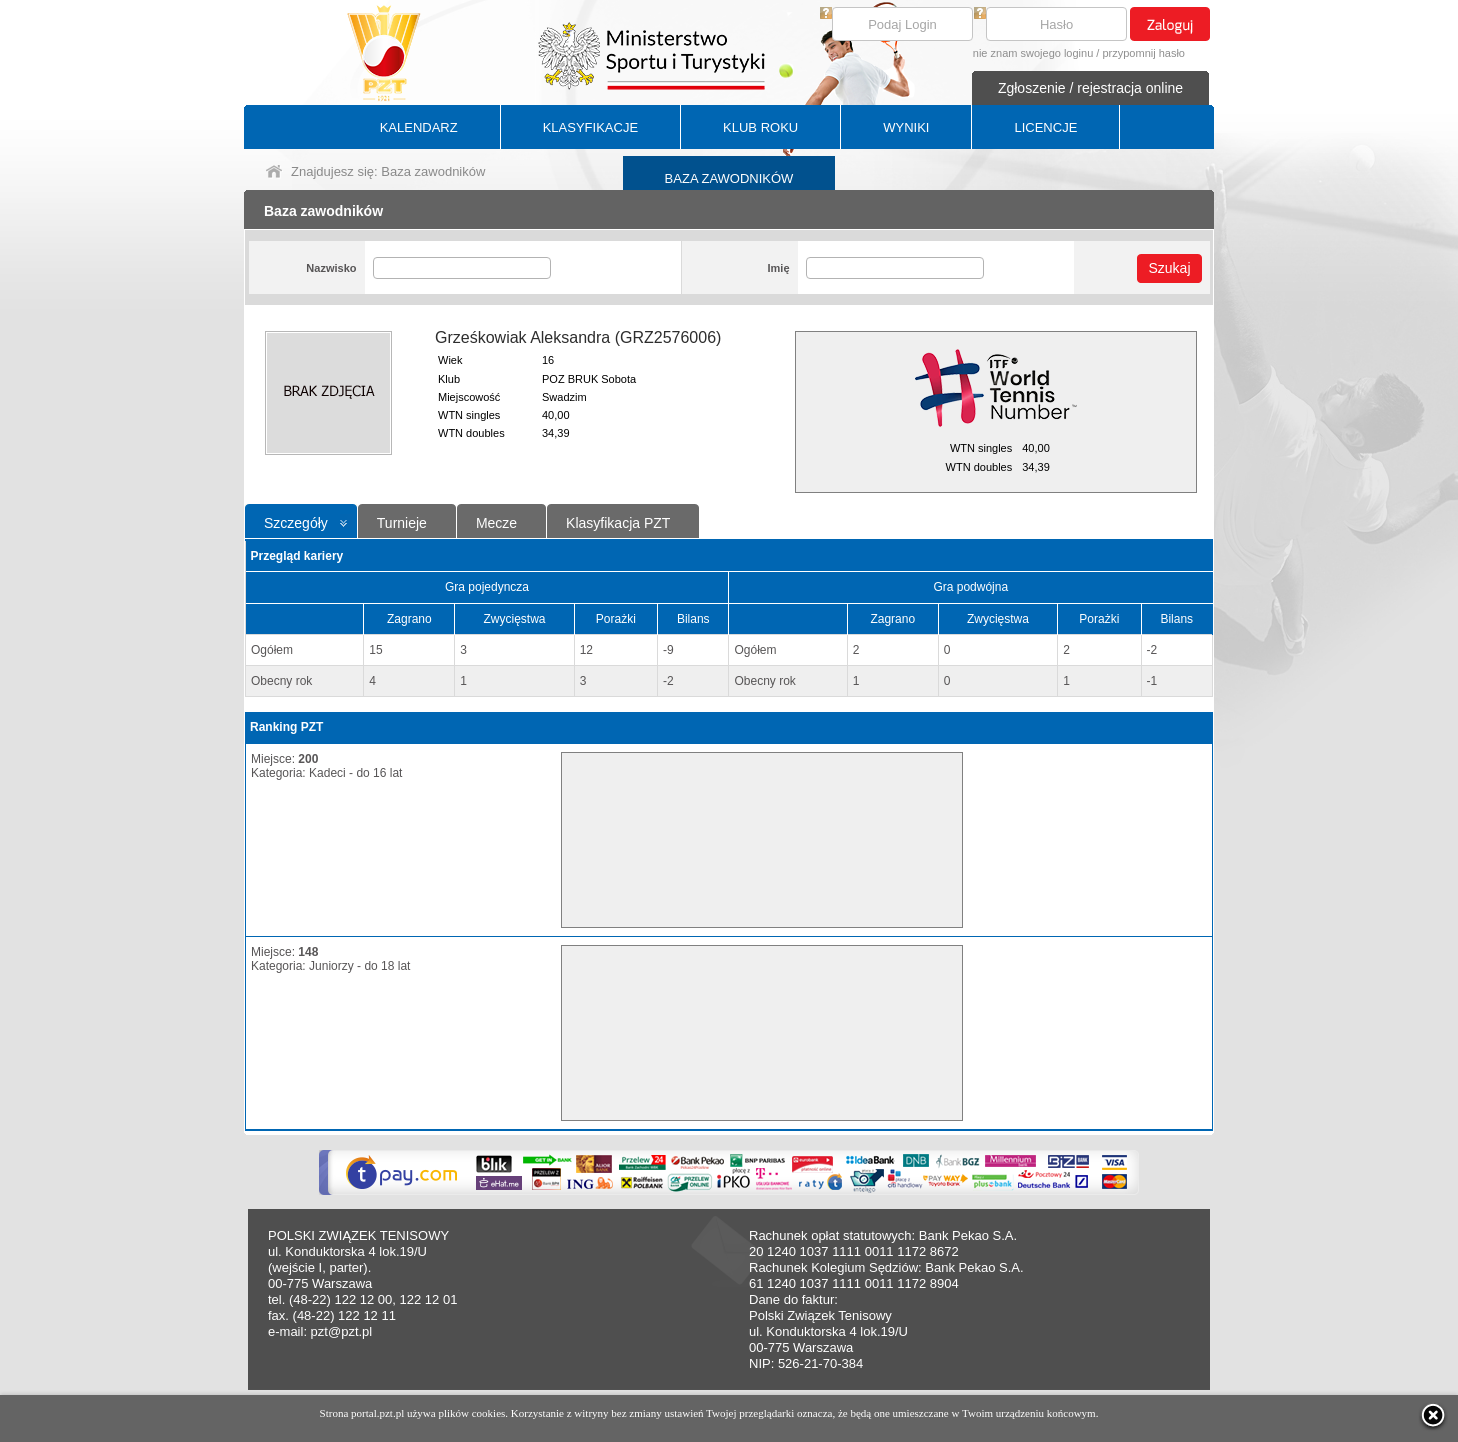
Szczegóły (296, 523)
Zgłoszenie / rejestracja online (1090, 88)
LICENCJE (1045, 127)
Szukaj (1169, 268)
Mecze (496, 523)
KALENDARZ (419, 127)
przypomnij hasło (1143, 53)
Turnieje (402, 523)
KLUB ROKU (760, 127)
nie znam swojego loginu (1033, 53)
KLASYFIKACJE (590, 127)
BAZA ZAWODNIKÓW (729, 178)
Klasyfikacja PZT (618, 523)
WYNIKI (906, 127)
